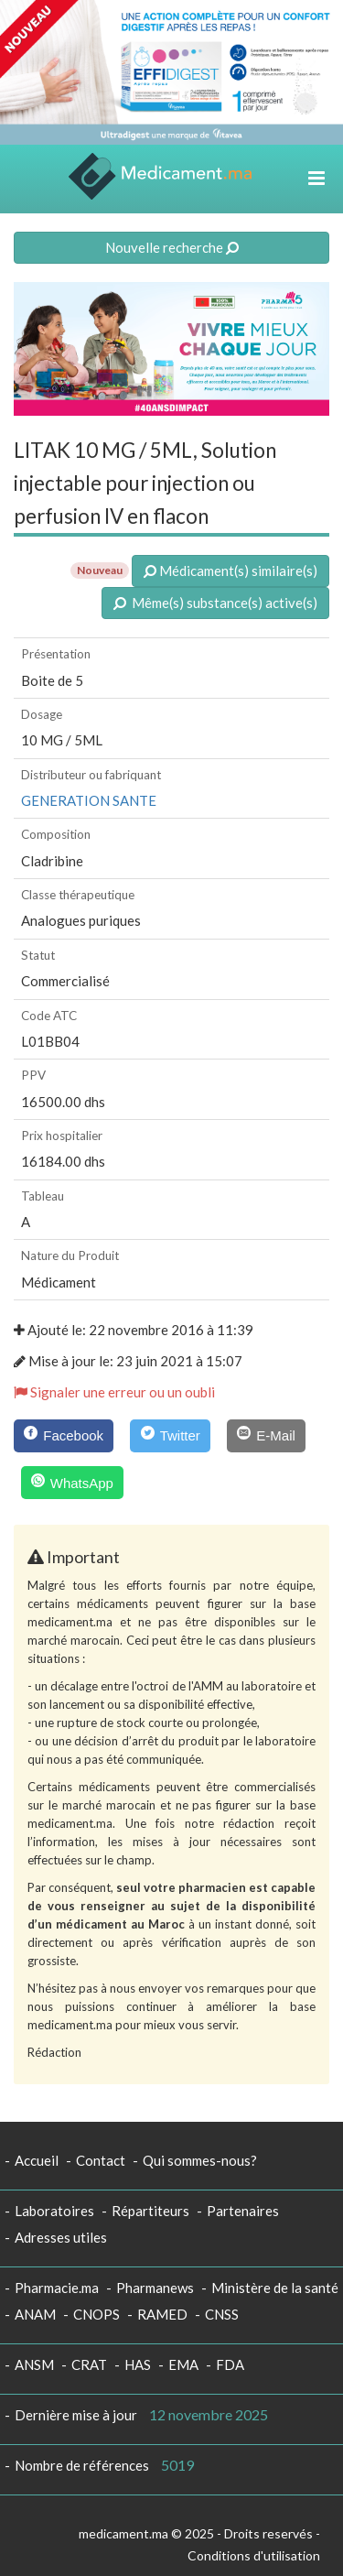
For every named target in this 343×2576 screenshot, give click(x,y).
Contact (100, 2160)
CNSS (222, 2314)
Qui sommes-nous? (200, 2160)
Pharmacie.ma (57, 2287)
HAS (137, 2364)
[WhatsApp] (72, 1482)
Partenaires (243, 2210)
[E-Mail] (266, 1435)
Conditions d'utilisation (254, 2555)
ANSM (34, 2364)
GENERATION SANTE (88, 800)
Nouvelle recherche (172, 247)
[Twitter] (170, 1435)
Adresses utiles (61, 2237)
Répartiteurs (150, 2210)
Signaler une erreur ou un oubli (114, 1392)
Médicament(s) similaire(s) (230, 570)
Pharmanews (155, 2287)
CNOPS (96, 2314)
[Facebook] (63, 1435)
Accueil (37, 2160)
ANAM (35, 2314)
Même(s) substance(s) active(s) (215, 602)
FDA (230, 2364)
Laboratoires (54, 2210)
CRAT (89, 2364)
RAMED (162, 2314)
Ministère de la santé (274, 2287)
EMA (183, 2364)
